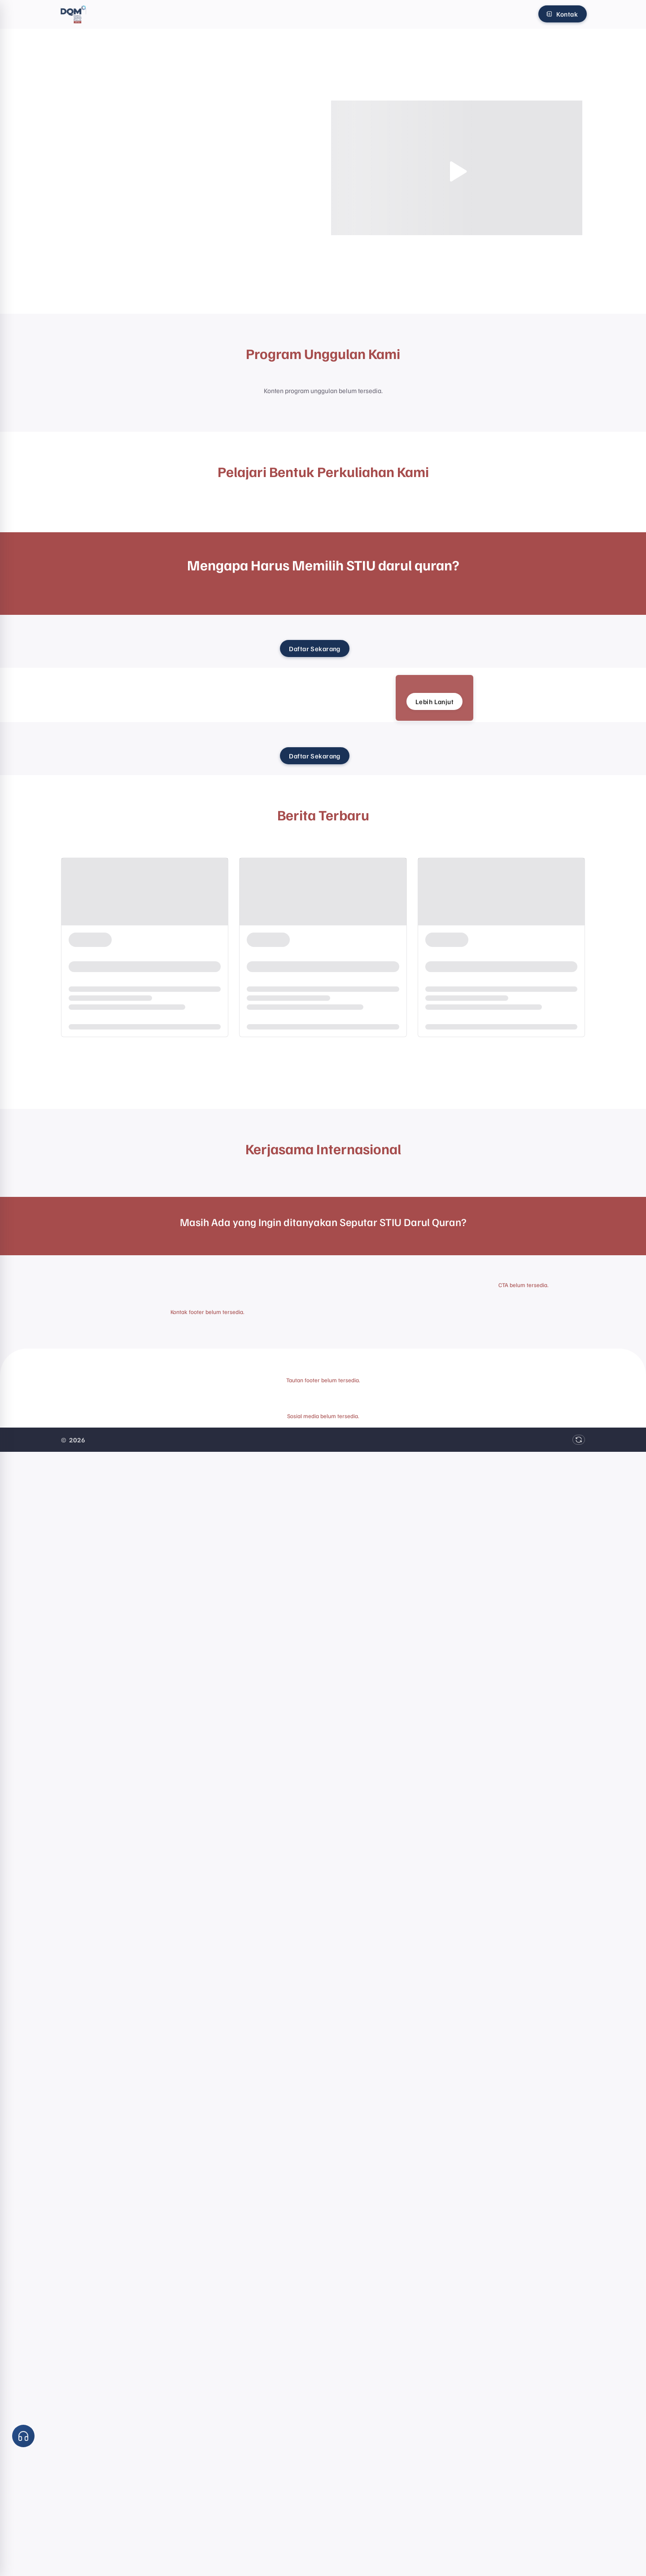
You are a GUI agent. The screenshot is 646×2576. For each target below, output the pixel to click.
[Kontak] (562, 13)
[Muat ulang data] (578, 1440)
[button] (23, 2436)
